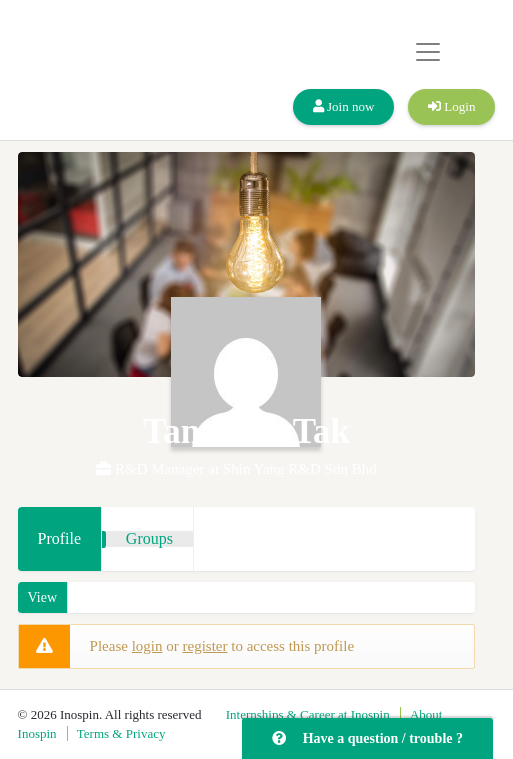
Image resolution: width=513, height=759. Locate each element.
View (42, 597)
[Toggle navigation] (428, 52)
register (204, 646)
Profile (60, 538)
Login (451, 106)
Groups (149, 538)
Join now (344, 106)
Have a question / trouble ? (367, 738)
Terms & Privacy (121, 733)
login (147, 646)
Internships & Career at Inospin (308, 714)
